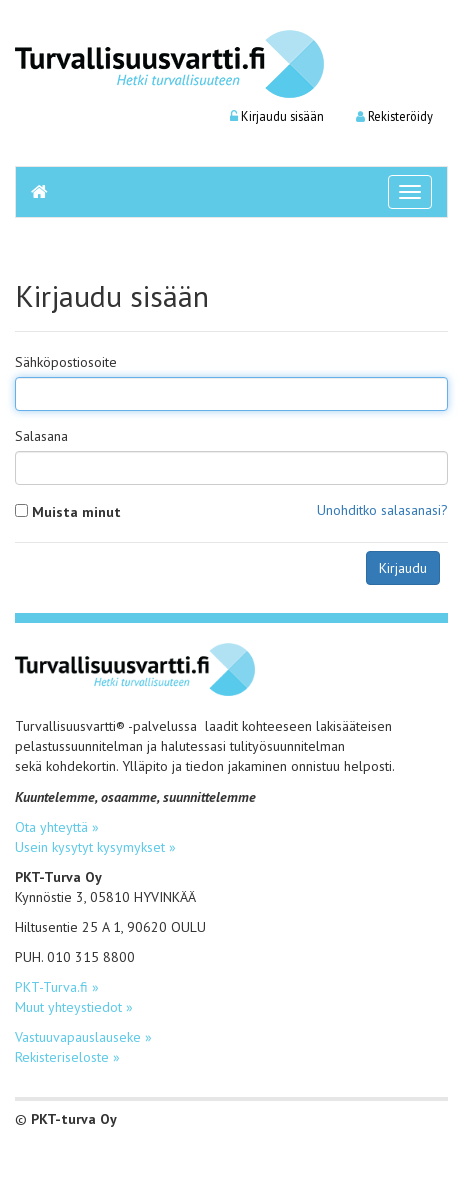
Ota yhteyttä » (57, 827)
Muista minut (76, 512)
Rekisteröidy (394, 116)
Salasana (41, 436)
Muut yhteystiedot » (74, 1007)
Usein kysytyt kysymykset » (95, 847)
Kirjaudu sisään (277, 116)
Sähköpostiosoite (66, 362)
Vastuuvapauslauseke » (83, 1037)
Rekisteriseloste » (67, 1057)
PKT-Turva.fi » (57, 987)
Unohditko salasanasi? (382, 510)
